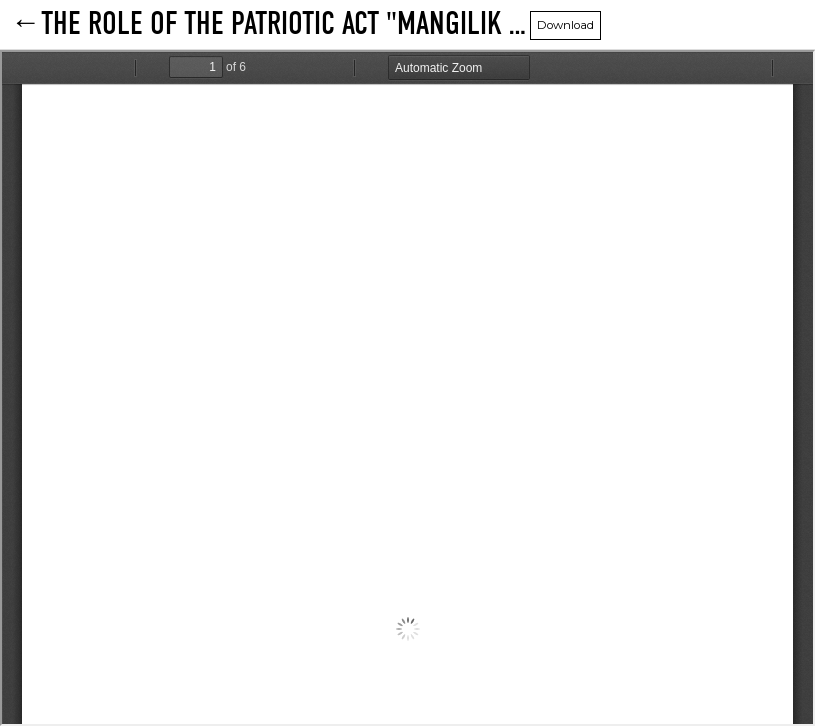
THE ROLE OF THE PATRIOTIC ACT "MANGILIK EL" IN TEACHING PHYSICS (285, 25)
